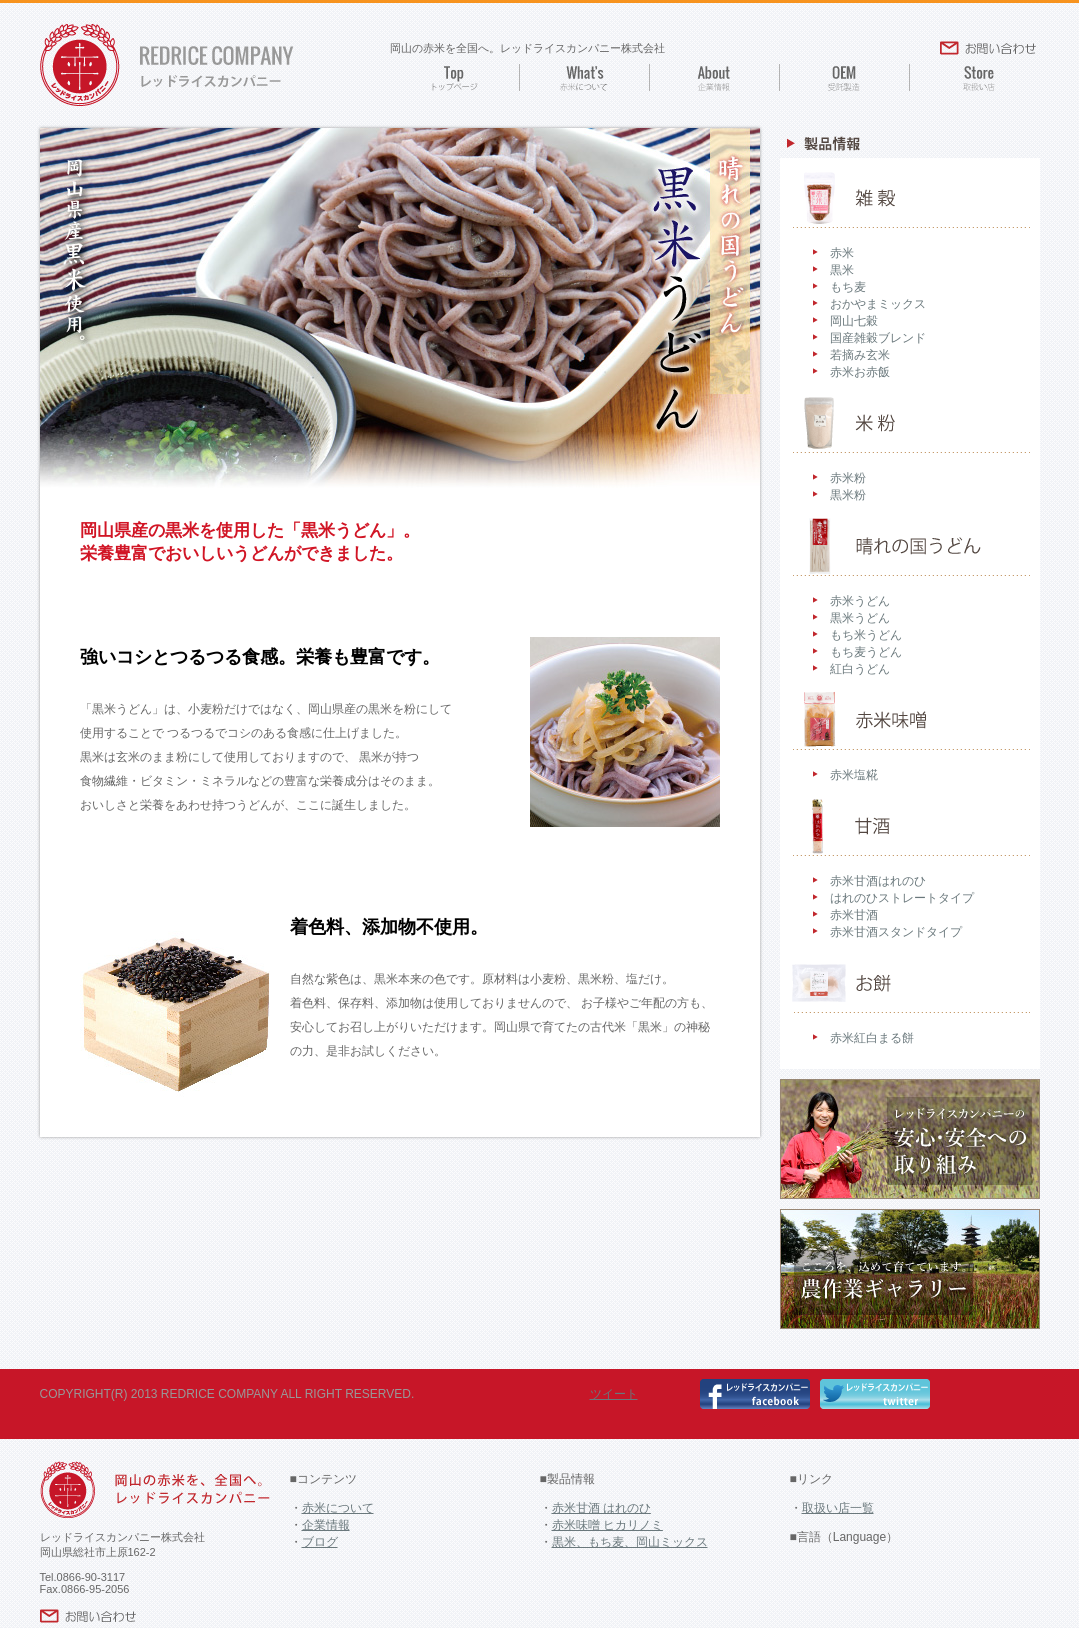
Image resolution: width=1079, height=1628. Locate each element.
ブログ (320, 1542)
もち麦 (848, 287)
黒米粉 (848, 495)
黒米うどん (860, 618)
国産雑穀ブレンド (878, 338)
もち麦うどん (866, 652)
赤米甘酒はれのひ (878, 881)
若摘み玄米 (860, 355)
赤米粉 (848, 478)
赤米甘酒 (854, 915)
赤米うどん (860, 601)
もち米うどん (866, 635)
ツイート (614, 1394)
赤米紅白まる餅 (872, 1038)
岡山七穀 (854, 321)
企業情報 (326, 1525)
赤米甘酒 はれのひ (601, 1508)
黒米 (842, 270)
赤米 (842, 253)
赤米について (338, 1508)
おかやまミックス (878, 304)
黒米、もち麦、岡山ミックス (630, 1542)
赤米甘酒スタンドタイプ (896, 932)
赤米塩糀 (854, 775)
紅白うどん (860, 669)
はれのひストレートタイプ (902, 898)
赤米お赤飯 (860, 372)
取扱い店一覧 (838, 1508)
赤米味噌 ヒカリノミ (607, 1525)
